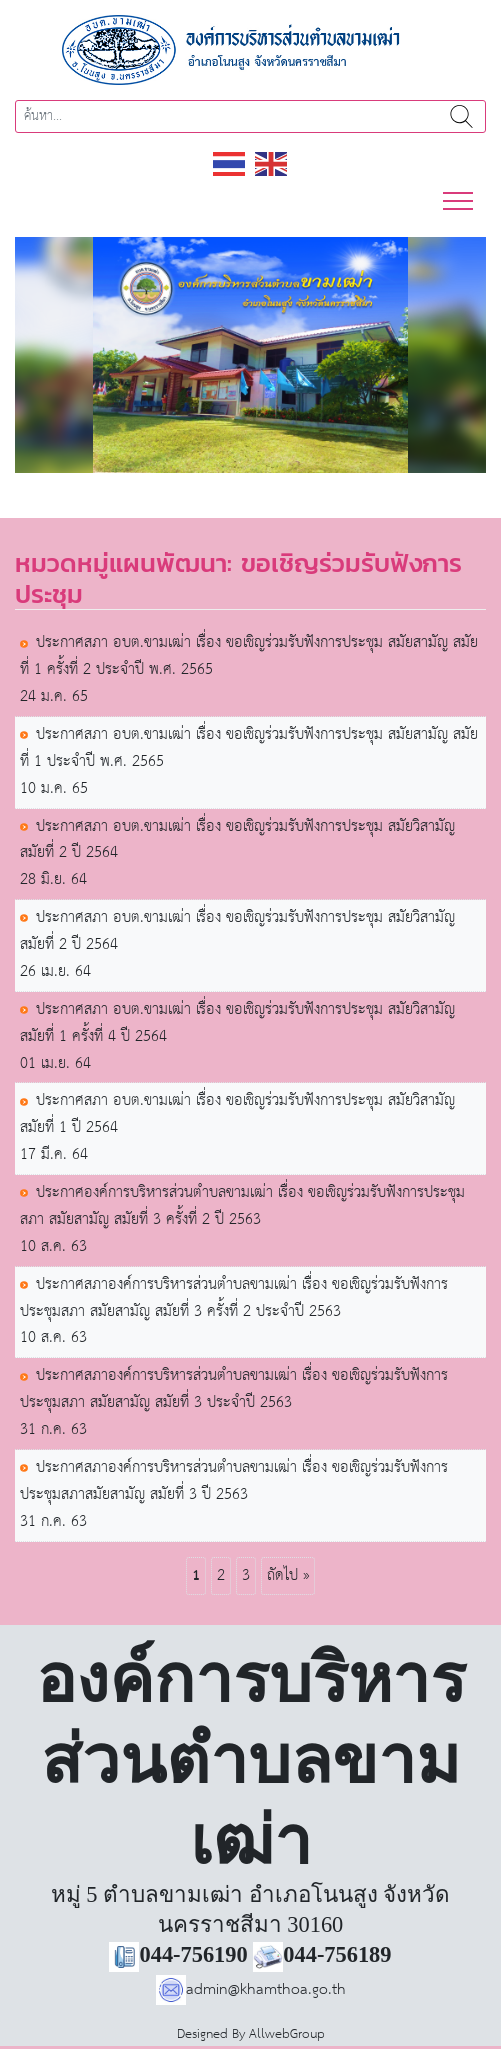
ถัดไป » (288, 1575)
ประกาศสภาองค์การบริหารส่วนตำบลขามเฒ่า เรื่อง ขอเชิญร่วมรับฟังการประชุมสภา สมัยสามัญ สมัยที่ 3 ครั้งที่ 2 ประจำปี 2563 (234, 1299)
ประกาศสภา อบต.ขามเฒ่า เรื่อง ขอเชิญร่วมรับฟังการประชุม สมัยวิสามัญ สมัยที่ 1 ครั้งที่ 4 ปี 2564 (237, 1024)
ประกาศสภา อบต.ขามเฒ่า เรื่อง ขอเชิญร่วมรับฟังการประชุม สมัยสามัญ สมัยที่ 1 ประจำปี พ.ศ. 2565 (249, 749)
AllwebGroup (287, 2034)
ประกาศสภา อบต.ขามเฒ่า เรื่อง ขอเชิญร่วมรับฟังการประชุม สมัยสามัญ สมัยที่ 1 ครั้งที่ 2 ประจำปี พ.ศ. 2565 (249, 657)
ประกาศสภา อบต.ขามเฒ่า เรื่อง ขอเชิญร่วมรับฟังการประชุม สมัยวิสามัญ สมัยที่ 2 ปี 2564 (237, 841)
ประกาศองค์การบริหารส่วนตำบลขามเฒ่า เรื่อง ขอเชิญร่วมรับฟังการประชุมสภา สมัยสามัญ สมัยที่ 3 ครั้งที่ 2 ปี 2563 (242, 1207)
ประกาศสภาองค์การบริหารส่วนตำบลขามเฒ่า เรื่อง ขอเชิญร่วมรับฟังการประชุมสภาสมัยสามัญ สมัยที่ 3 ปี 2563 (234, 1482)
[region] (250, 355)
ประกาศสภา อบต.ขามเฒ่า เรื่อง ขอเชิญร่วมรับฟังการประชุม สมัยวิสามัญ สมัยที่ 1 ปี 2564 (237, 1115)
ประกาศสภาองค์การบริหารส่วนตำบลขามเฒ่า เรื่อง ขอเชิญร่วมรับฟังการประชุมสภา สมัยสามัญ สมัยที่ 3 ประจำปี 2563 (234, 1390)
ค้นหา (461, 116)
